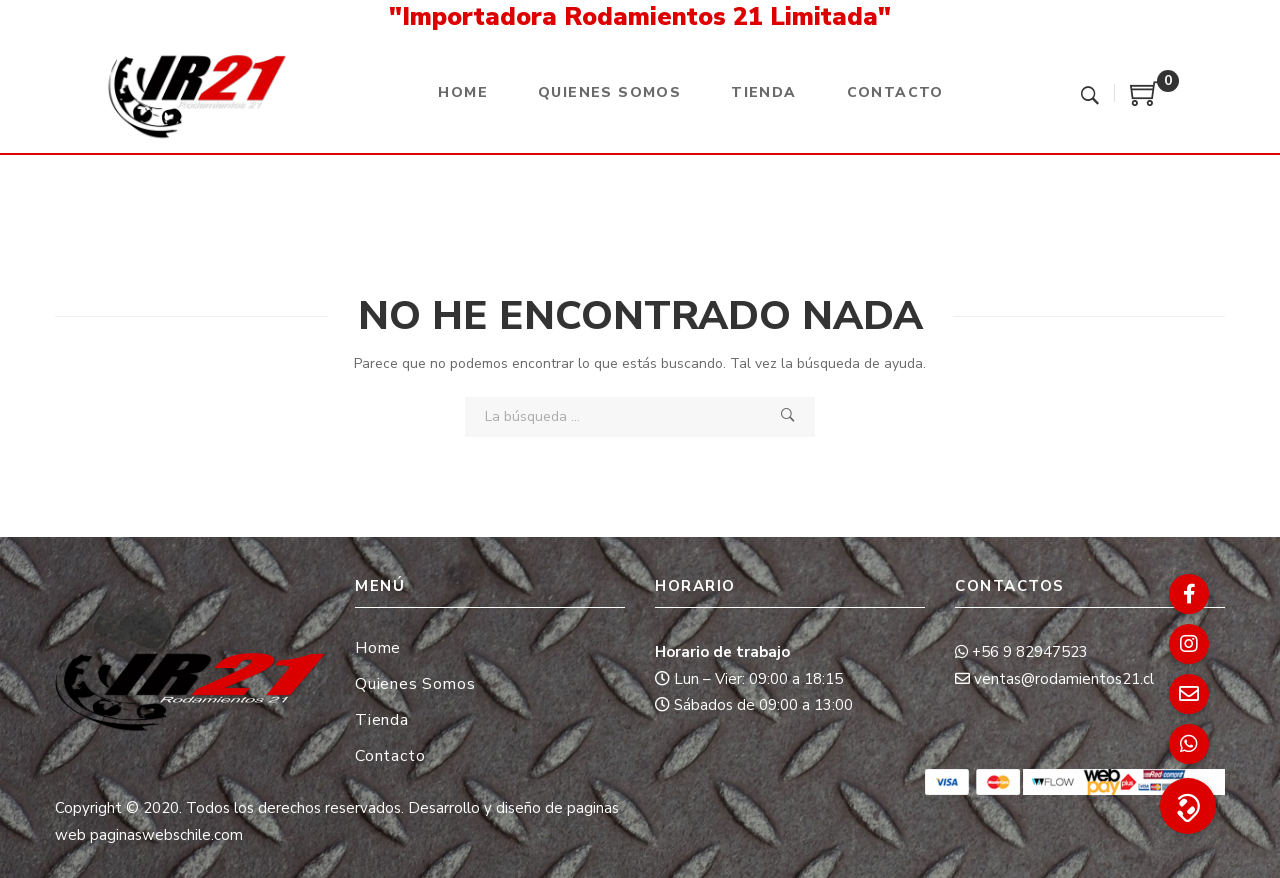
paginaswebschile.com (166, 835)
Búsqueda (788, 416)
